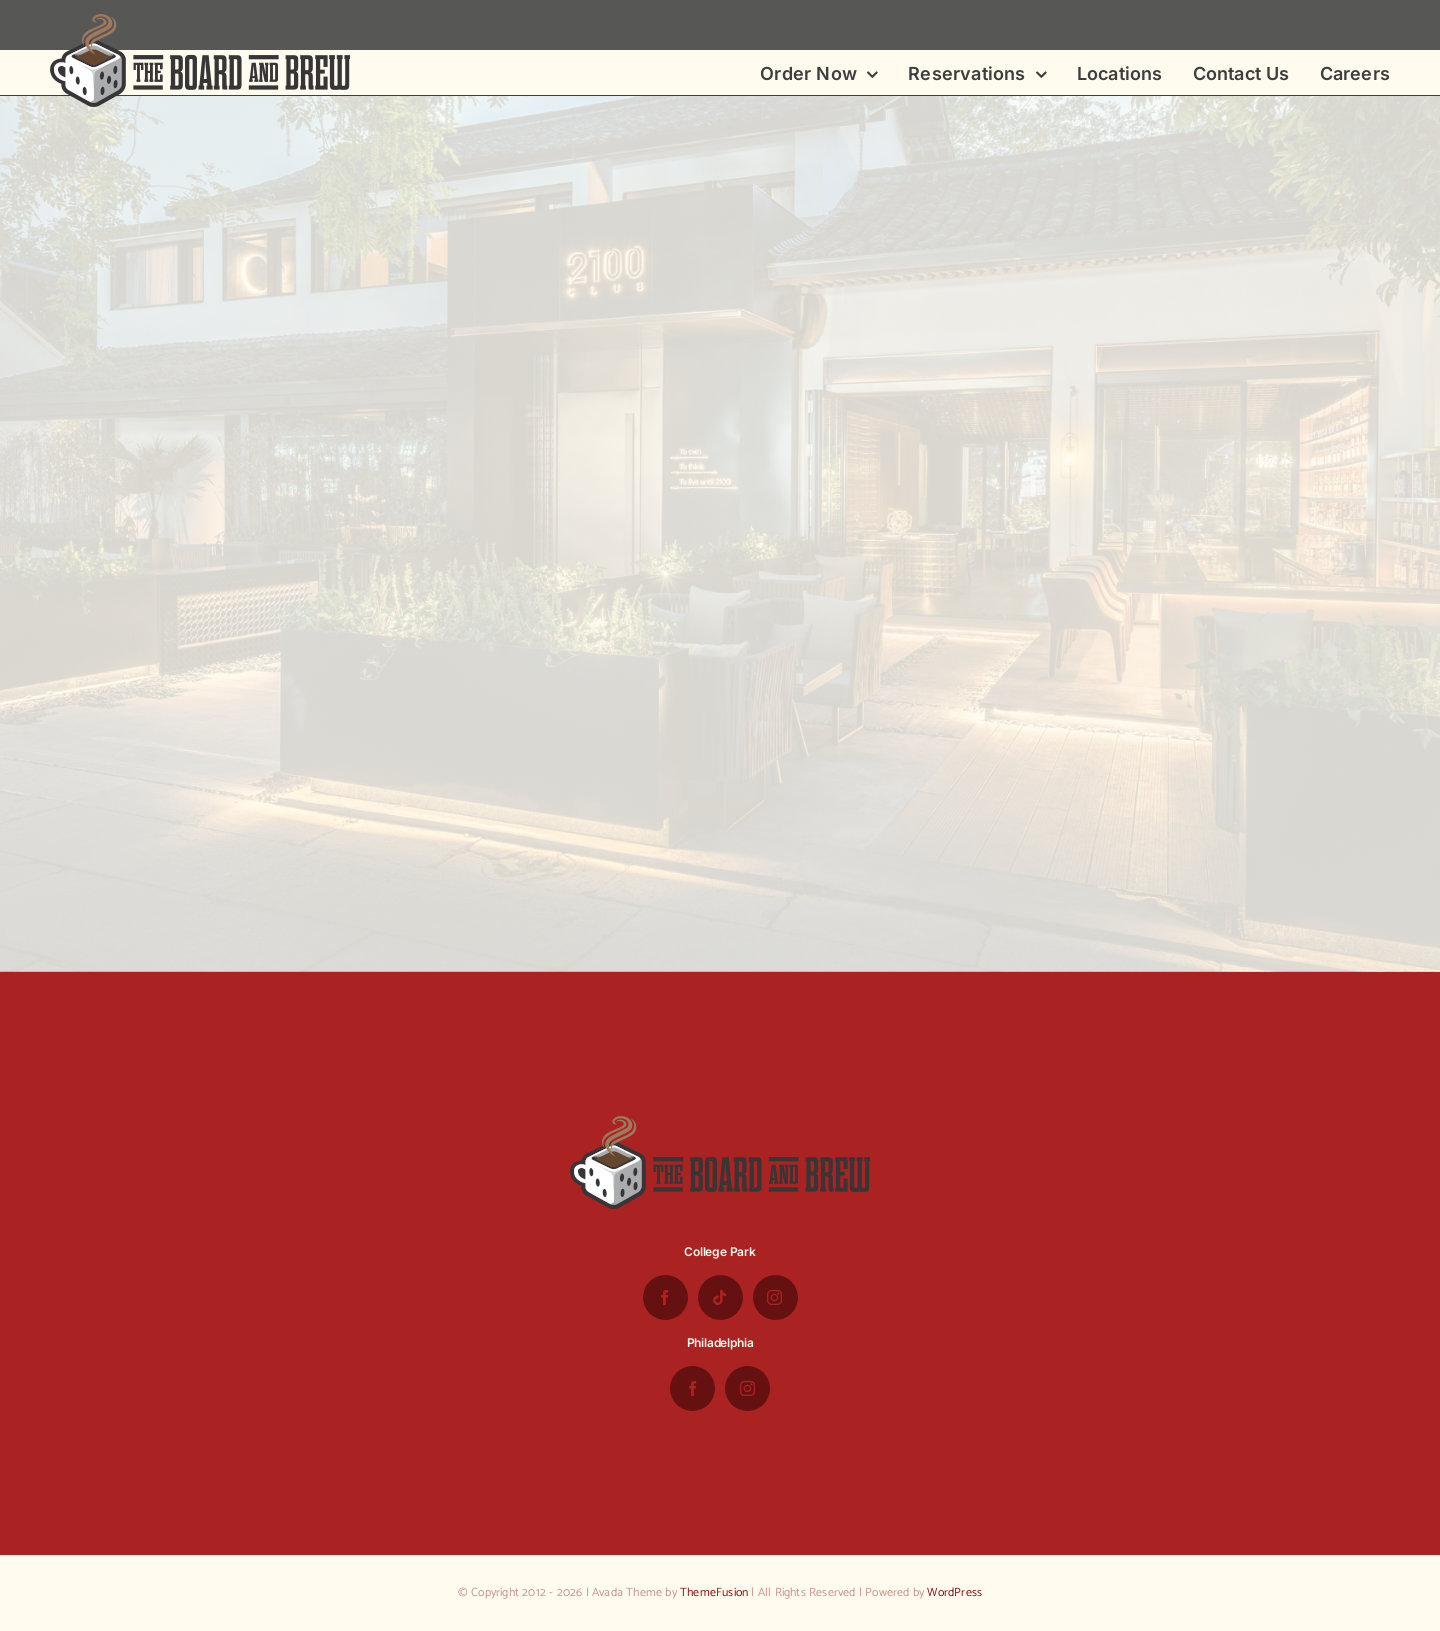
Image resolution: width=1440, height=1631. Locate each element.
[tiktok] (720, 1297)
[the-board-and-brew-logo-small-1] (200, 22)
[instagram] (775, 1297)
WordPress (954, 1592)
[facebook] (665, 1297)
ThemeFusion (714, 1592)
